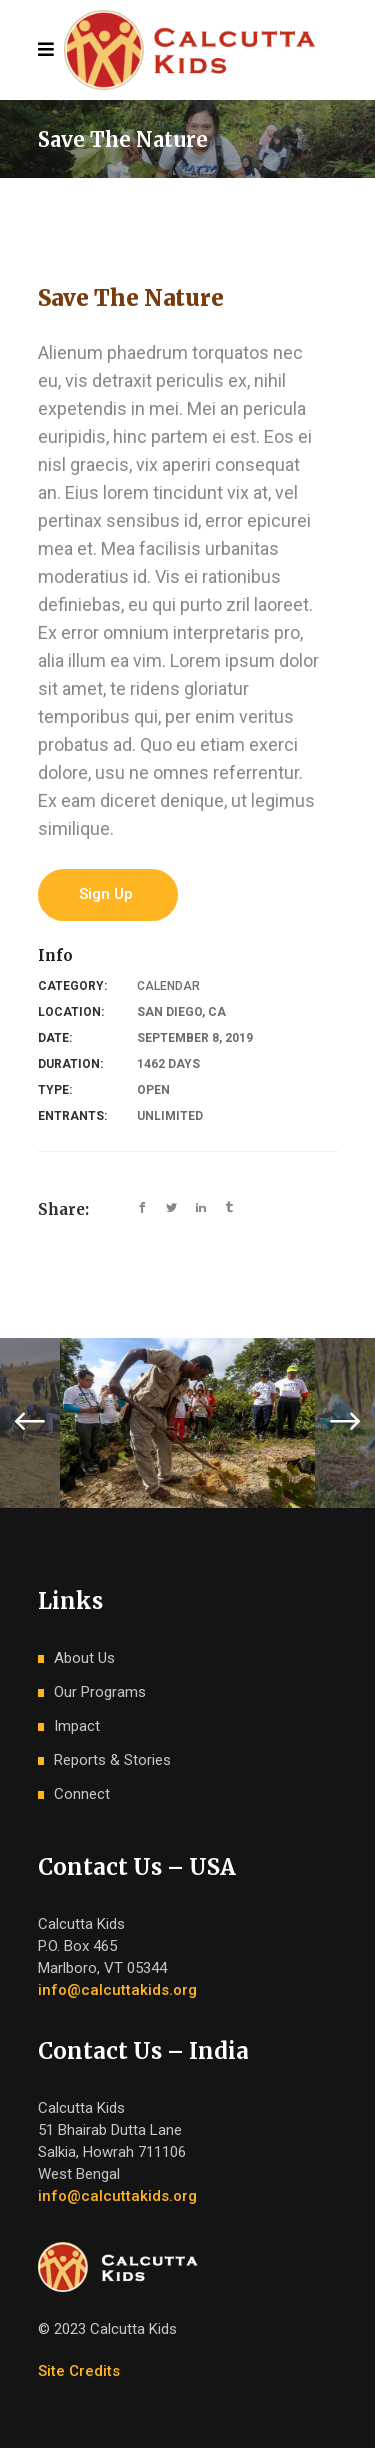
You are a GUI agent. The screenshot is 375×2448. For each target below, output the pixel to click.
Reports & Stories (112, 1760)
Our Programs (100, 1692)
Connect (82, 1794)
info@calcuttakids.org (117, 1990)
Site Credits (79, 2371)
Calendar (168, 986)
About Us (84, 1658)
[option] (187, 1423)
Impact (77, 1726)
